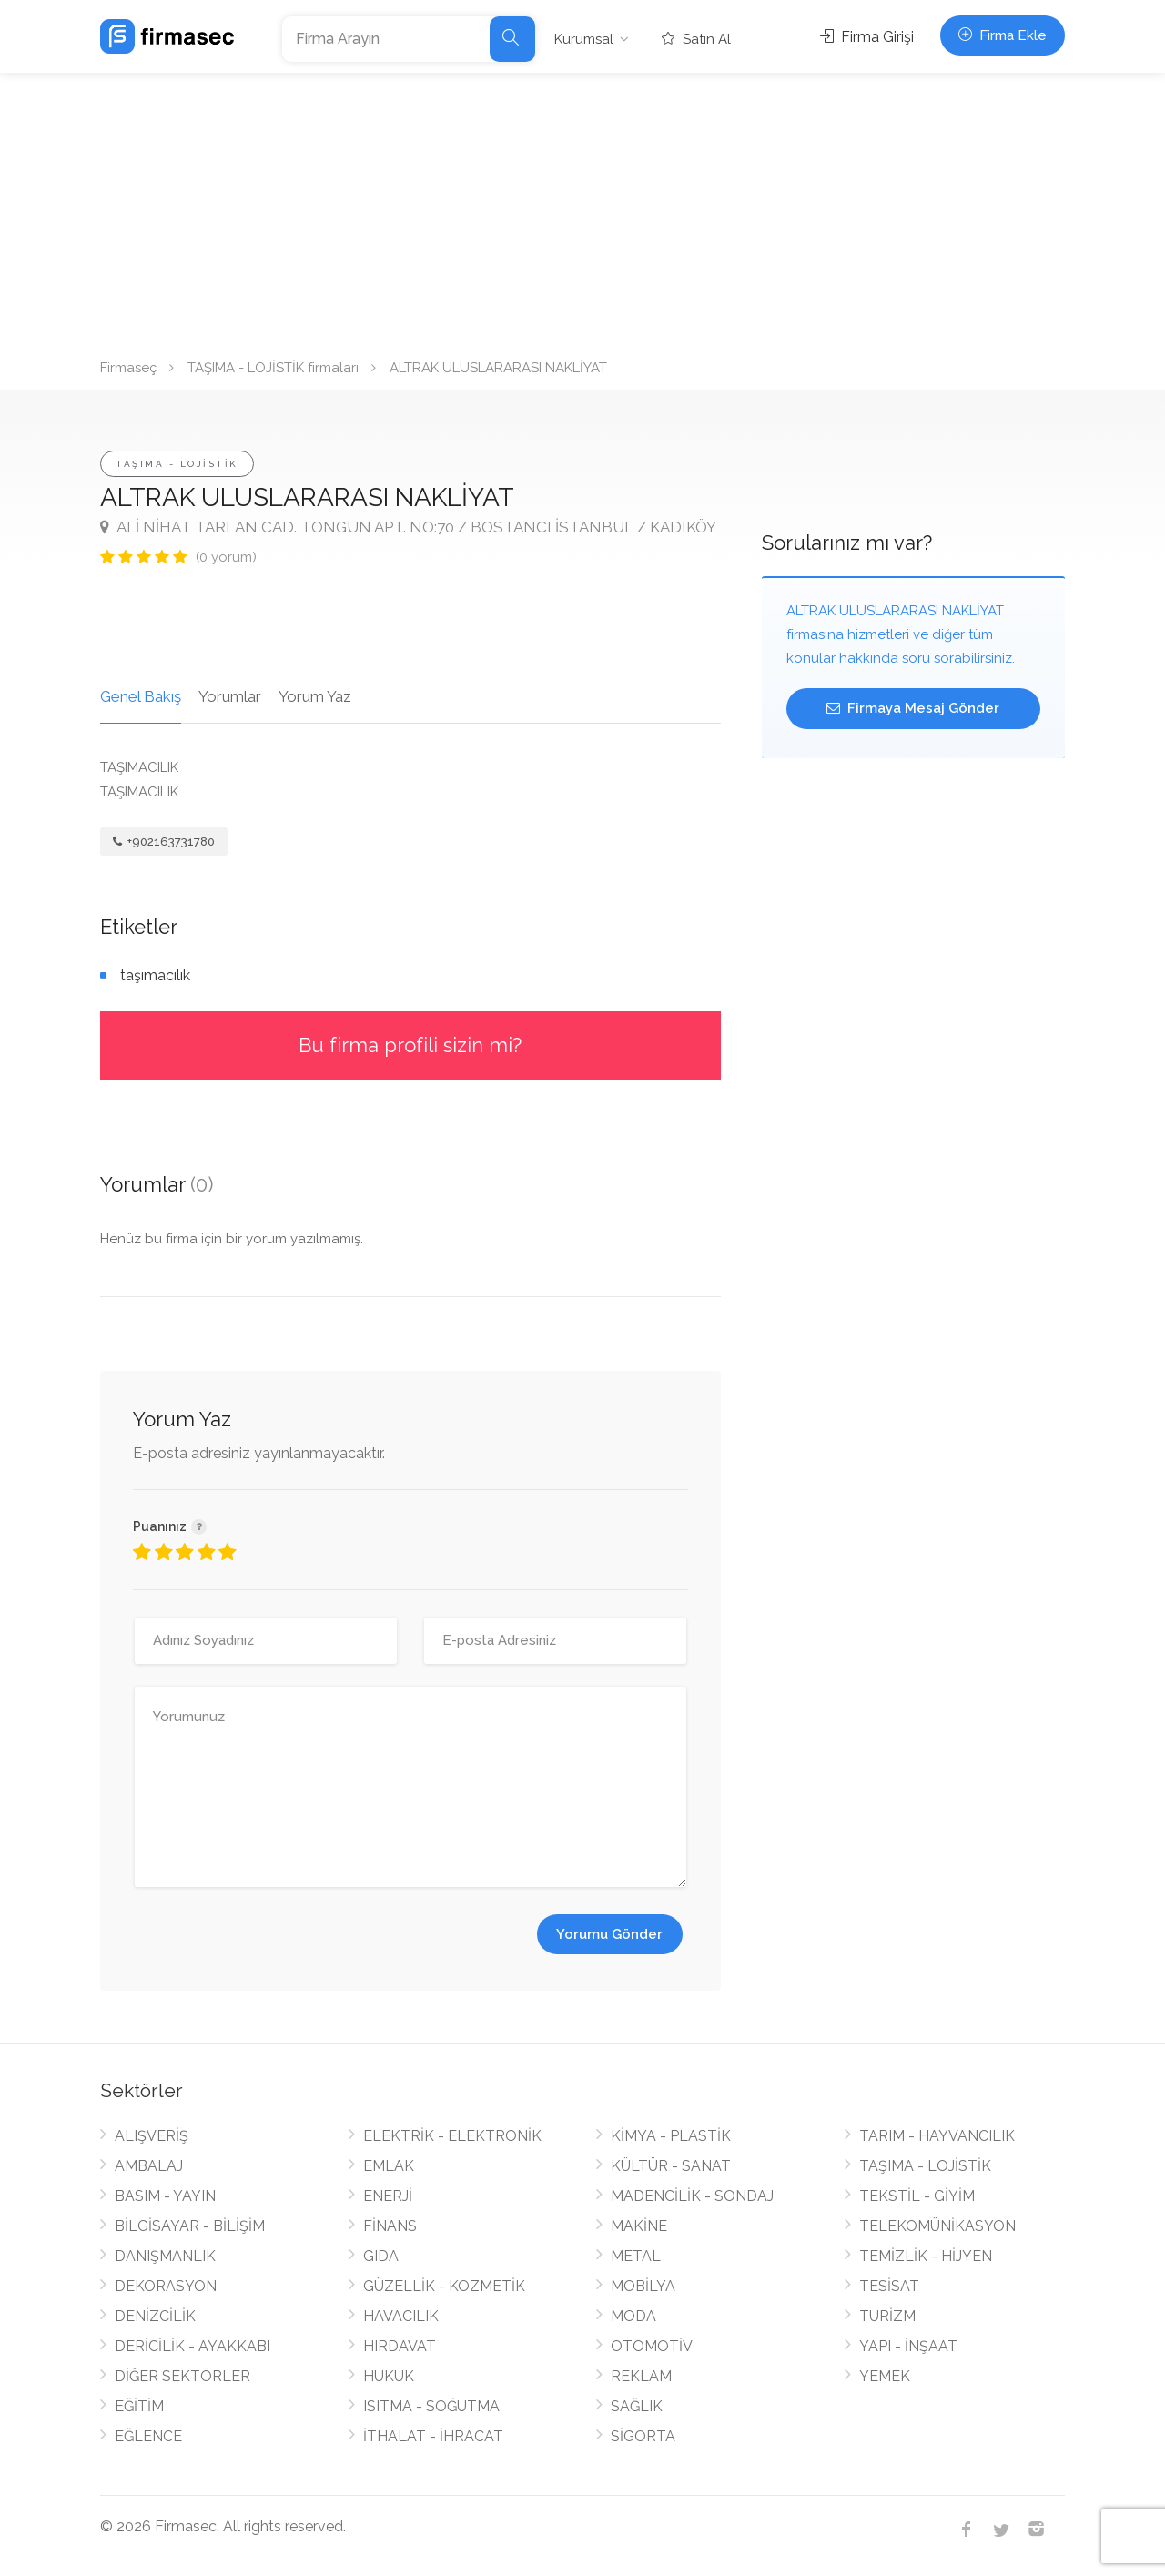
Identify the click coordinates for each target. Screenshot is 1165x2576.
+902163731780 (164, 841)
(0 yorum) (226, 557)
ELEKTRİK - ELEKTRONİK (452, 2136)
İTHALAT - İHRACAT (433, 2436)
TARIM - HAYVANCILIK (937, 2136)
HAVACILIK (401, 2316)
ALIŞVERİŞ (151, 2136)
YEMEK (884, 2376)
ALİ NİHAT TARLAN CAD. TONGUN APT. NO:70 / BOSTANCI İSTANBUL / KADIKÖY (408, 527)
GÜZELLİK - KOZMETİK (444, 2286)
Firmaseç (128, 368)
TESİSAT (889, 2286)
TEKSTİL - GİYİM (917, 2196)
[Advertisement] (582, 209)
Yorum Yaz (315, 696)
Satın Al (696, 39)
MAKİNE (639, 2226)
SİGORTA (643, 2436)
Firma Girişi (867, 37)
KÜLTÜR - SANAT (671, 2166)
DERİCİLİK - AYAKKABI (192, 2346)
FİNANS (390, 2226)
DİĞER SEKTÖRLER (182, 2376)
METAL (636, 2256)
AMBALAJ (149, 2166)
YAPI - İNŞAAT (908, 2346)
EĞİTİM (139, 2406)
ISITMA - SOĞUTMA (431, 2406)
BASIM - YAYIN (165, 2196)
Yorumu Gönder (609, 1934)
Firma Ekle (1002, 35)
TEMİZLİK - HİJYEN (925, 2256)
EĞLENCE (148, 2436)
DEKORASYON (166, 2286)
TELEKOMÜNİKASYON (937, 2226)
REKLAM (641, 2376)
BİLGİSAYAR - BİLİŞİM (190, 2226)
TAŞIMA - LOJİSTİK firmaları (273, 368)
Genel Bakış (140, 696)
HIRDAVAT (399, 2346)
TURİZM (887, 2316)
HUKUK (388, 2376)
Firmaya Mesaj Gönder (912, 708)
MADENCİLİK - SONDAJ (692, 2196)
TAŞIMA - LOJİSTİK (177, 464)
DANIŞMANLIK (165, 2256)
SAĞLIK (637, 2406)
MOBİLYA (643, 2286)
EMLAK (388, 2166)
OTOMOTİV (652, 2346)
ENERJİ (387, 2196)
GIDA (381, 2256)
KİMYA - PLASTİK (671, 2136)
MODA (633, 2316)
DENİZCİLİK (155, 2316)
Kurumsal (583, 39)
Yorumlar (229, 696)
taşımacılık (155, 975)
